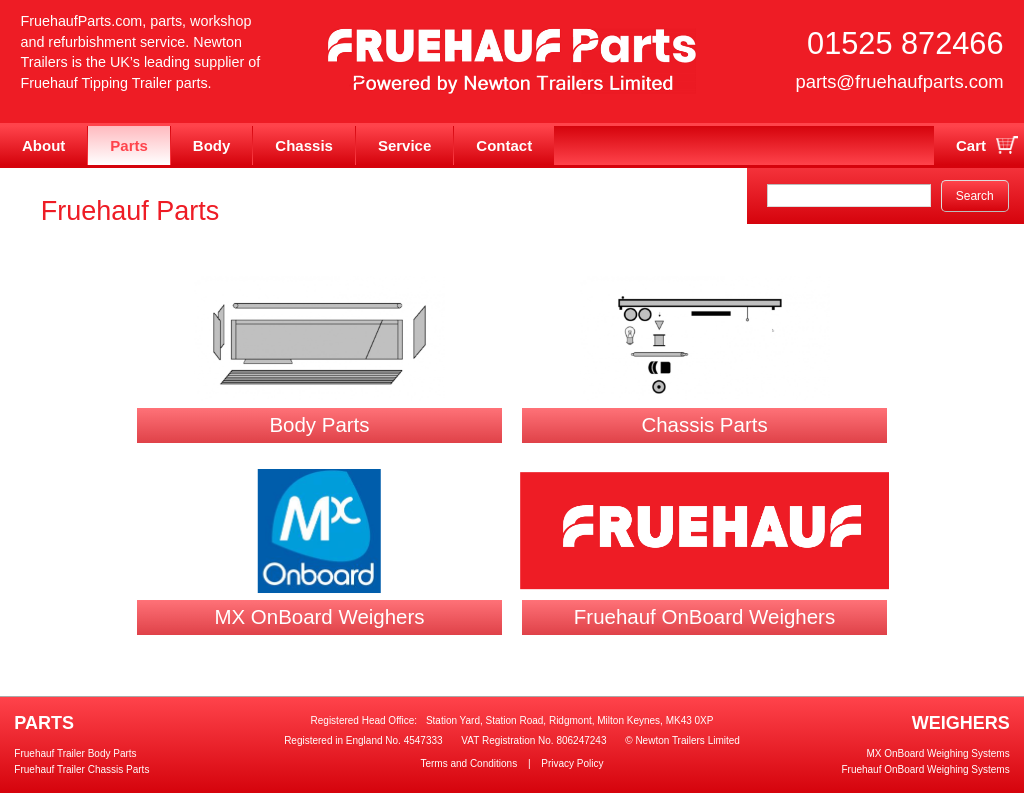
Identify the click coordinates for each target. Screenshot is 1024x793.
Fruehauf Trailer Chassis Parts (81, 769)
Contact (504, 145)
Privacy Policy (572, 763)
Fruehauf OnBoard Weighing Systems (925, 769)
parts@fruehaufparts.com (899, 81)
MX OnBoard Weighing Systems (937, 753)
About (43, 145)
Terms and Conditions (468, 763)
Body (212, 145)
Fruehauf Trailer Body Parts (75, 753)
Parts (129, 145)
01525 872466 (905, 43)
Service (404, 145)
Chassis (304, 145)
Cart (971, 145)
